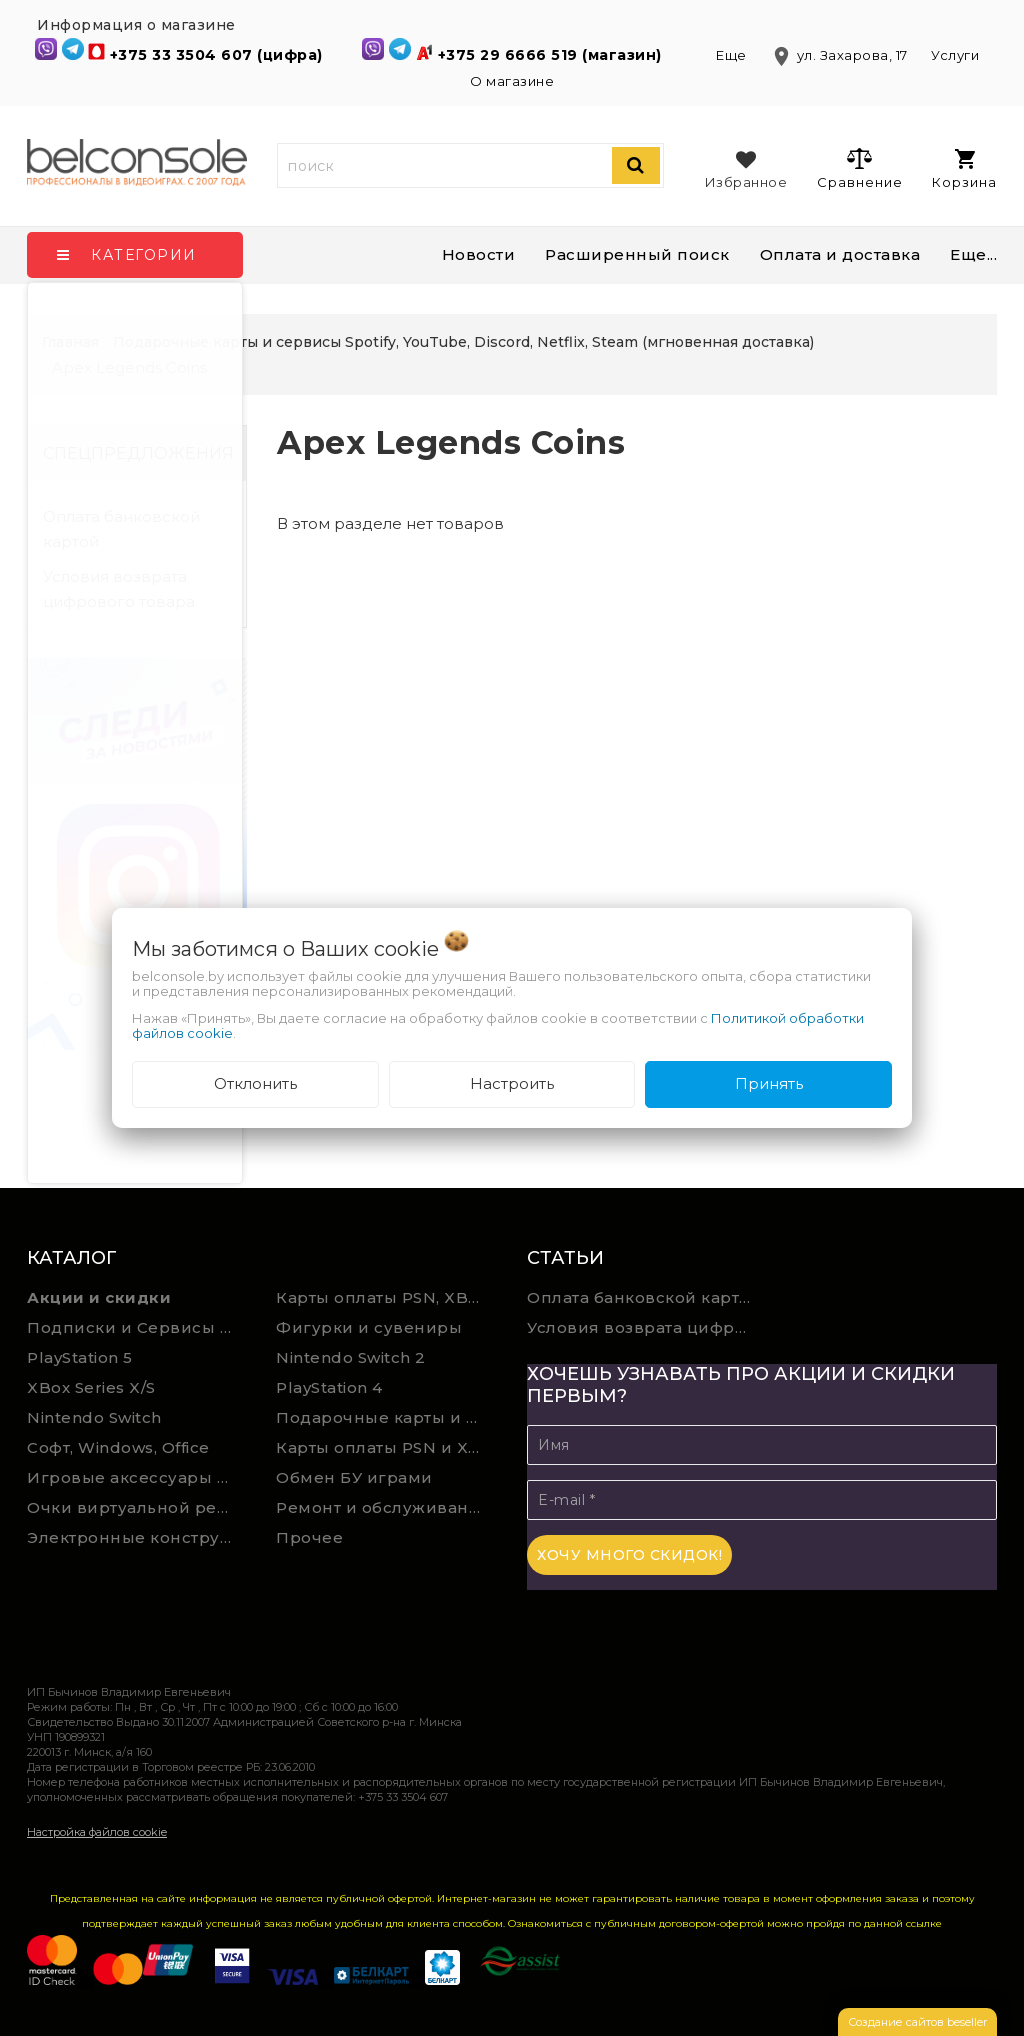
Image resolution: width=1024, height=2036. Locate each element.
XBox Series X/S (91, 1387)
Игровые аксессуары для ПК (137, 1477)
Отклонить (255, 1083)
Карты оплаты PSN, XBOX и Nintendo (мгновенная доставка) (386, 1297)
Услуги (955, 55)
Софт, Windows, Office (118, 1447)
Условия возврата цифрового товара (119, 589)
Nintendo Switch (94, 1417)
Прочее (309, 1537)
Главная (70, 342)
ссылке (924, 1923)
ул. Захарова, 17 (840, 55)
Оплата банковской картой (121, 529)
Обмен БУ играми (354, 1477)
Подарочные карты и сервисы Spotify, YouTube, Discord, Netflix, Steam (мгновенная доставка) (386, 1417)
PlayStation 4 (329, 1387)
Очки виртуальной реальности (137, 1507)
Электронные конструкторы (137, 1537)
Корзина (964, 169)
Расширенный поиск (637, 254)
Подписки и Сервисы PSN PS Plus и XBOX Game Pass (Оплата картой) (137, 1327)
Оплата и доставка (840, 254)
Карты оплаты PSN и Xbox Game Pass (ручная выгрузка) (386, 1447)
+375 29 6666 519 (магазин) (552, 55)
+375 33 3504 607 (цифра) (219, 55)
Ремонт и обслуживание (383, 1507)
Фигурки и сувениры (369, 1327)
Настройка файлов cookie (97, 1832)
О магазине (512, 81)
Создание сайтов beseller (917, 2022)
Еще (733, 55)
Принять (769, 1083)
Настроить (512, 1083)
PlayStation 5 (80, 1357)
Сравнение (859, 168)
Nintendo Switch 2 (351, 1357)
